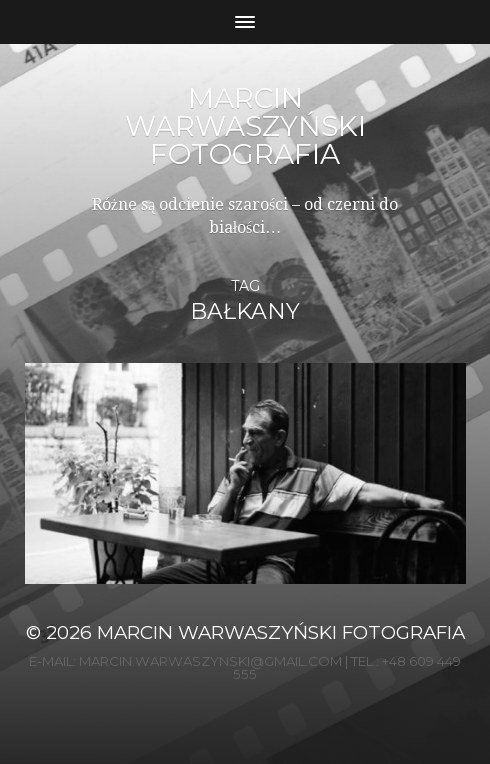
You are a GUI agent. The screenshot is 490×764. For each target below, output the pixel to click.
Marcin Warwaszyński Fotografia (245, 126)
